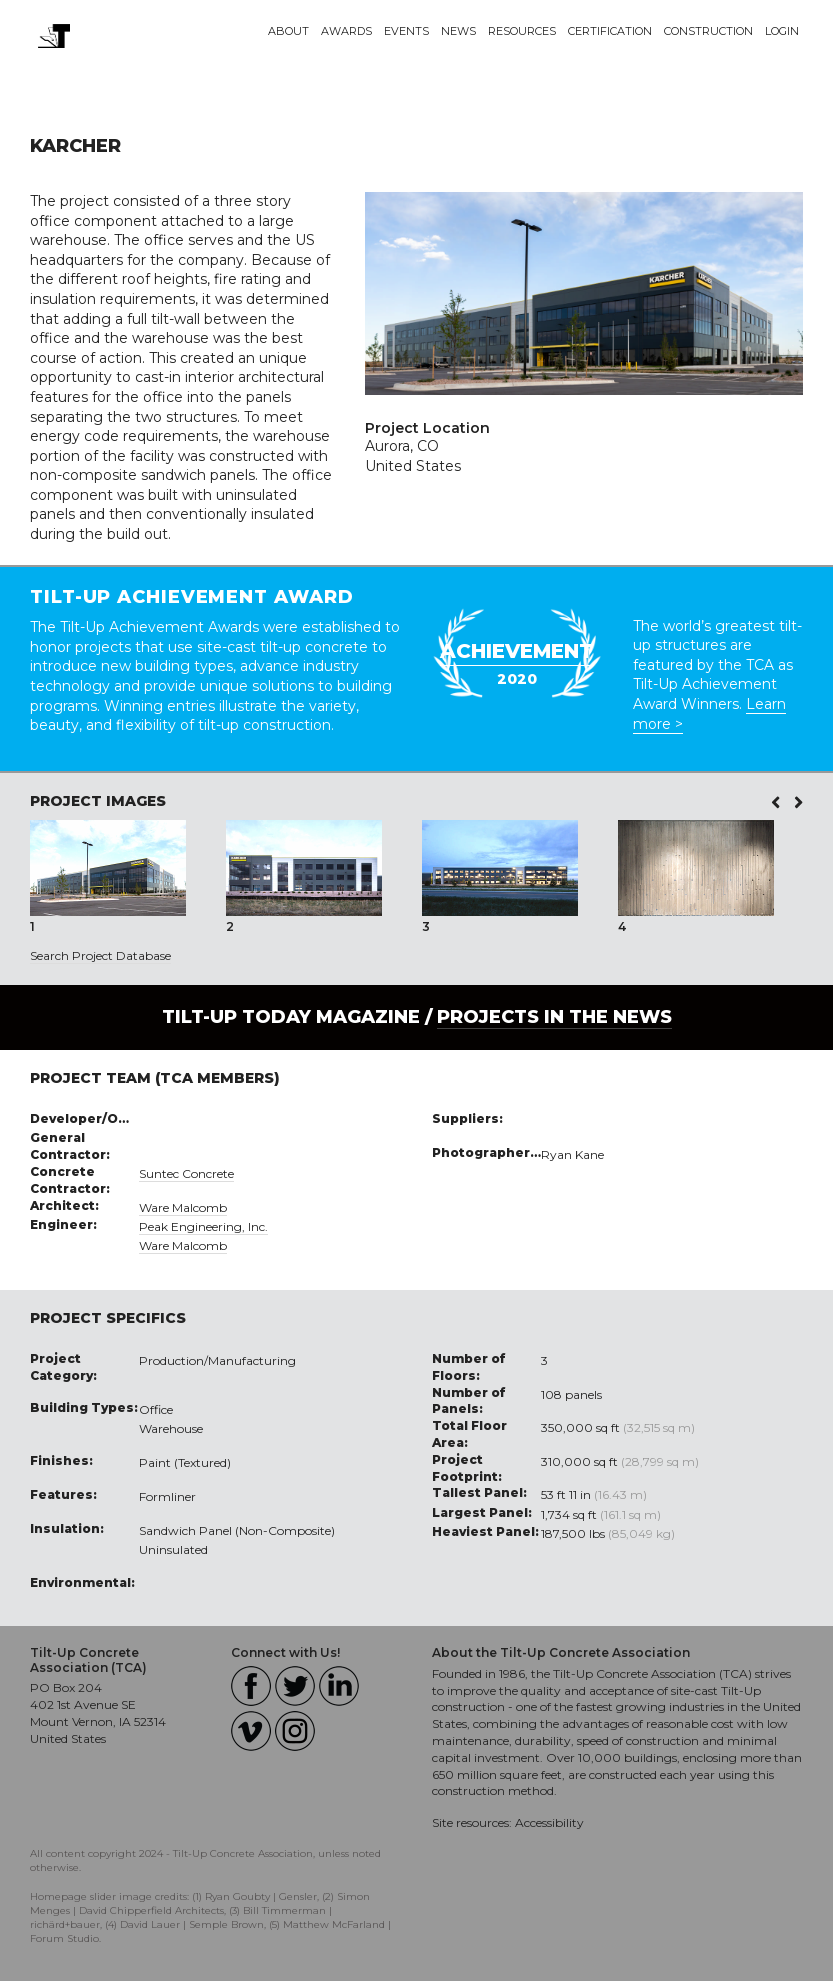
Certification (610, 31)
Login (782, 31)
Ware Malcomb (183, 1207)
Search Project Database (100, 955)
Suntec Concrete (186, 1173)
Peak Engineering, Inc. (203, 1226)
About (288, 31)
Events (406, 31)
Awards (346, 31)
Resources (522, 31)
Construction (708, 31)
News (458, 31)
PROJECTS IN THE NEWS (554, 1017)
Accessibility (549, 1822)
